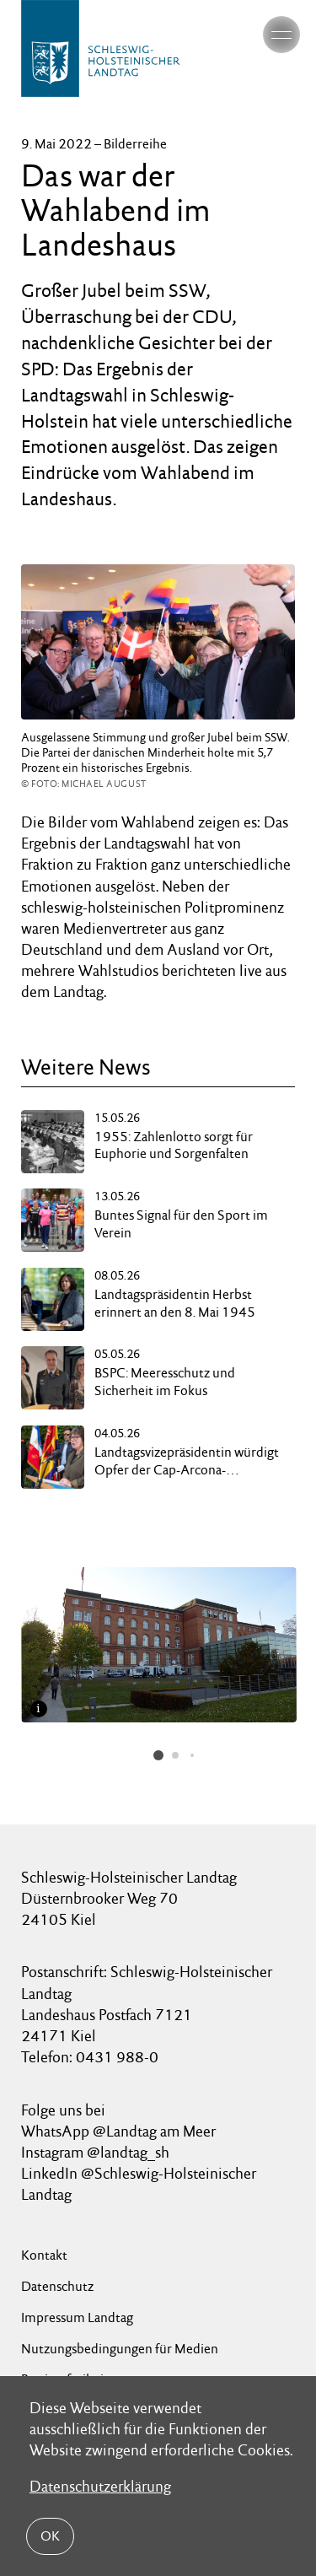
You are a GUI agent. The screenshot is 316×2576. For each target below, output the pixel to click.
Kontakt (44, 2255)
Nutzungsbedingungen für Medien (119, 2349)
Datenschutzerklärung (100, 2486)
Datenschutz (57, 2286)
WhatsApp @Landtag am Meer (118, 2131)
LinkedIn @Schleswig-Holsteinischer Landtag (138, 2183)
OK (50, 2536)
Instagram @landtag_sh (97, 2152)
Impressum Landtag (77, 2317)
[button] (158, 1755)
